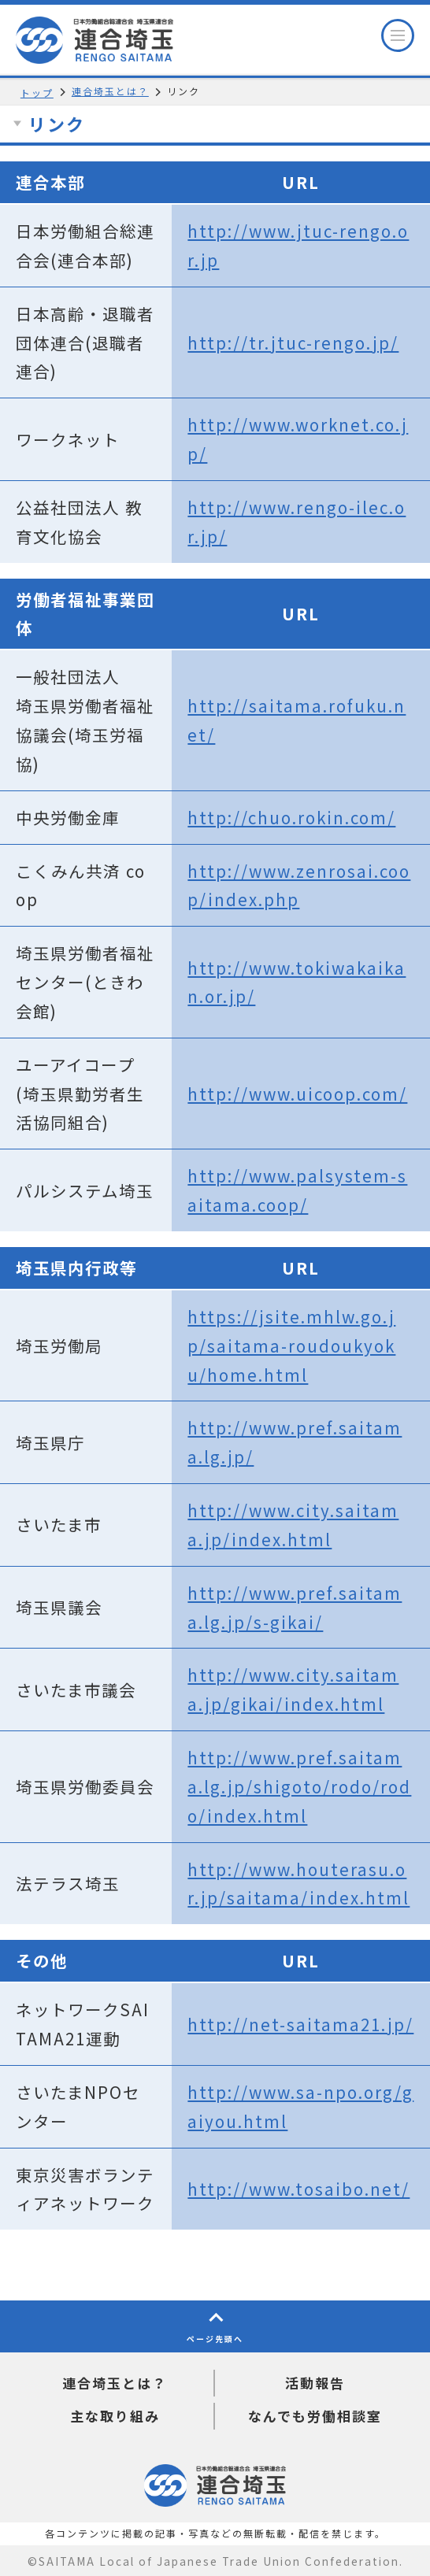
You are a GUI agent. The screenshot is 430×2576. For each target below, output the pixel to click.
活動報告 (315, 2383)
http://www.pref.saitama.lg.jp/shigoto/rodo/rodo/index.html (299, 1786)
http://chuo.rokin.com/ (291, 817)
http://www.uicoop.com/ (297, 1093)
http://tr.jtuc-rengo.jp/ (292, 342)
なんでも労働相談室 (315, 2416)
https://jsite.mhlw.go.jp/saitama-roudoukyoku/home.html (291, 1345)
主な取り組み (115, 2416)
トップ (37, 92)
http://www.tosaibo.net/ (298, 2188)
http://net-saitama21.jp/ (300, 2024)
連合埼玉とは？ (110, 91)
